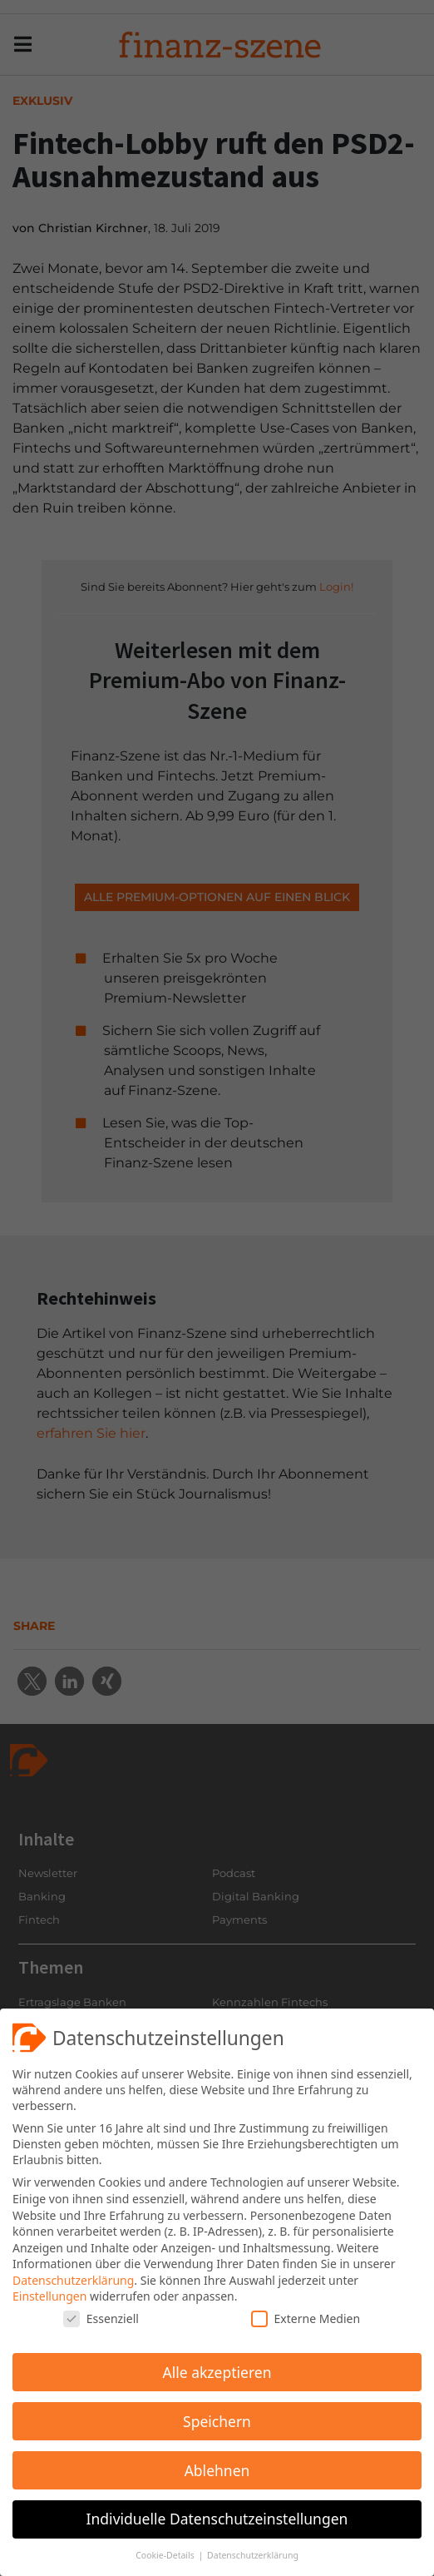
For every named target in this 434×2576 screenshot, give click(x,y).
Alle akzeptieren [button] (217, 2372)
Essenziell (101, 2318)
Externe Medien (305, 2318)
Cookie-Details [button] (166, 2555)
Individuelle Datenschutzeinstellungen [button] (217, 2519)
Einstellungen (49, 2296)
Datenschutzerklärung (73, 2280)
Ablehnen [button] (217, 2470)
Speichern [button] (217, 2421)
